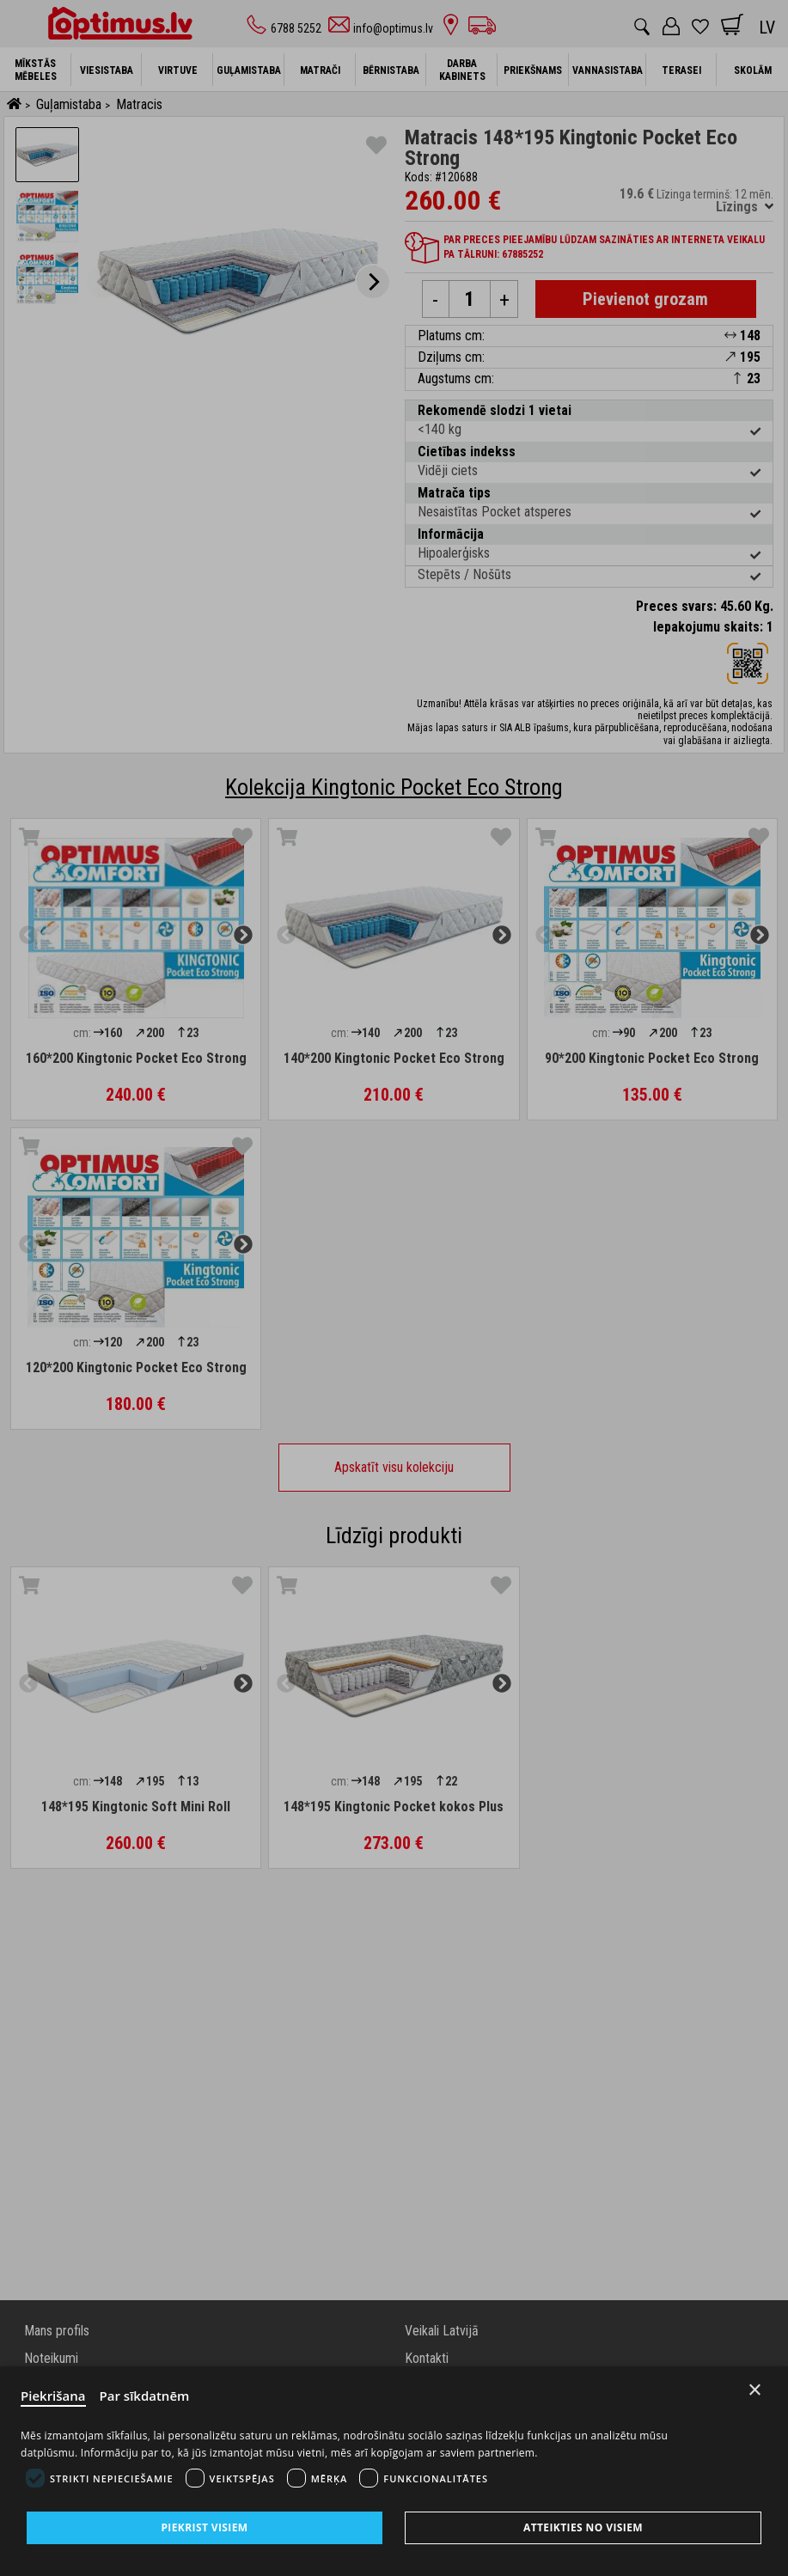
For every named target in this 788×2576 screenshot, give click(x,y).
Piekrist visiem (204, 2527)
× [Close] (755, 2390)
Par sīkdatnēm (145, 2395)
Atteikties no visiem (583, 2527)
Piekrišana (53, 2395)
